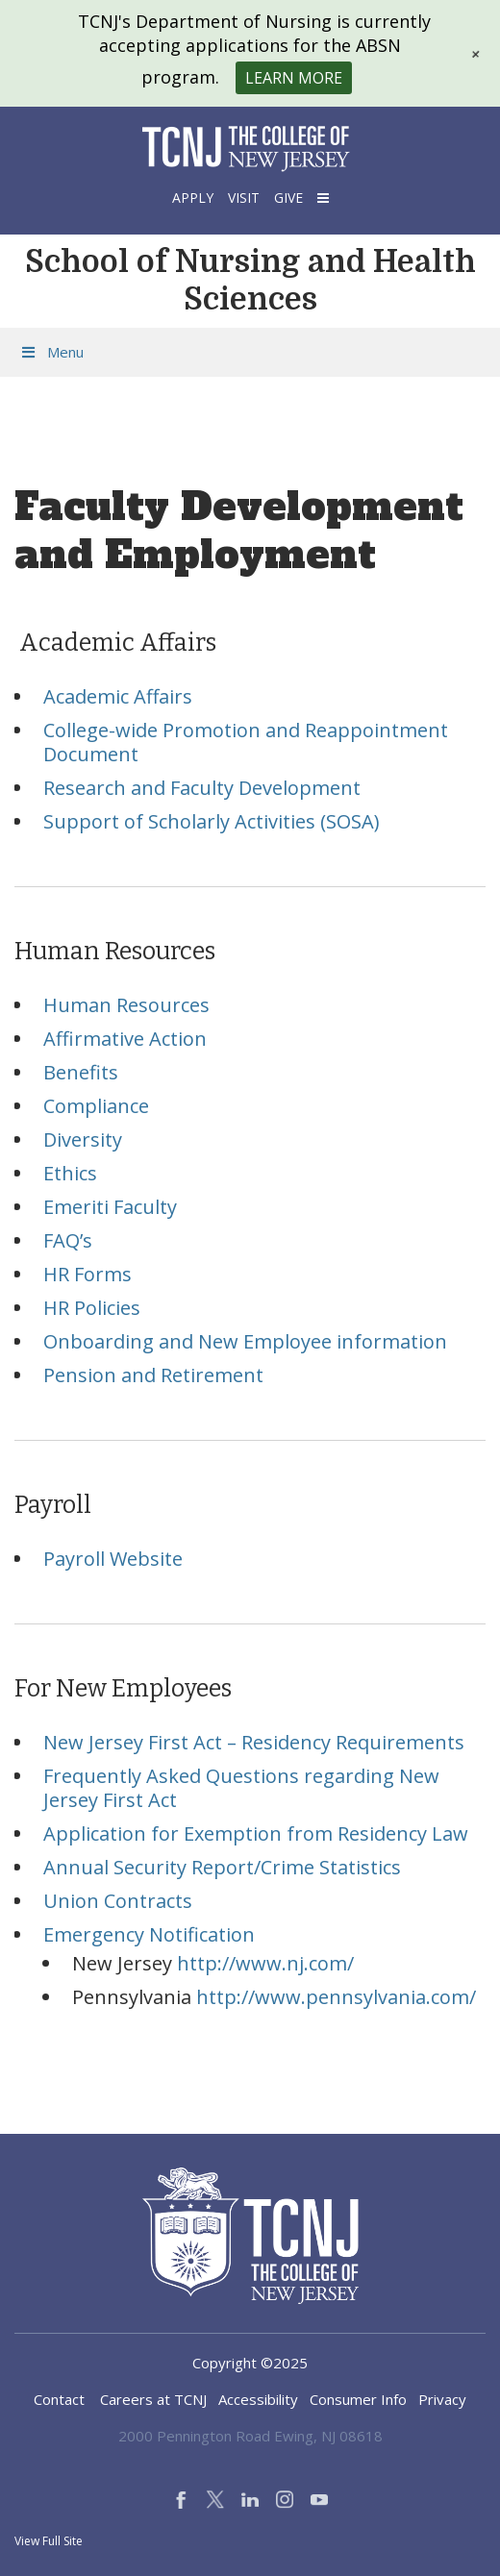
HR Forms (87, 1274)
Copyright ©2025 (250, 2362)
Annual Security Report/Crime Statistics (222, 1867)
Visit (244, 197)
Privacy (442, 2399)
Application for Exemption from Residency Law (255, 1833)
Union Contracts (117, 1901)
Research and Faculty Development (202, 788)
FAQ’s (67, 1240)
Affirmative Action (125, 1039)
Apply (192, 197)
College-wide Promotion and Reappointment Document (245, 742)
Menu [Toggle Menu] (51, 351)
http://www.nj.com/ (265, 1963)
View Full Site (48, 2541)
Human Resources (126, 1005)
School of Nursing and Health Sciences (250, 280)
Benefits (80, 1072)
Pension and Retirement (153, 1375)
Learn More (293, 77)
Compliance (96, 1106)
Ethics (70, 1173)
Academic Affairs (117, 696)
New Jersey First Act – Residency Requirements (253, 1742)
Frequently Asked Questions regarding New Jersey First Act (241, 1788)
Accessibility (258, 2399)
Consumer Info (358, 2399)
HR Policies (91, 1308)
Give (288, 197)
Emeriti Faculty (110, 1207)
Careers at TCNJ (153, 2399)
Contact (59, 2399)
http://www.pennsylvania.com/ (336, 1997)
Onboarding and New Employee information (245, 1341)
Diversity (82, 1139)
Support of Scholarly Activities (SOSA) (211, 821)
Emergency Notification (149, 1934)
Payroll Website (113, 1559)
